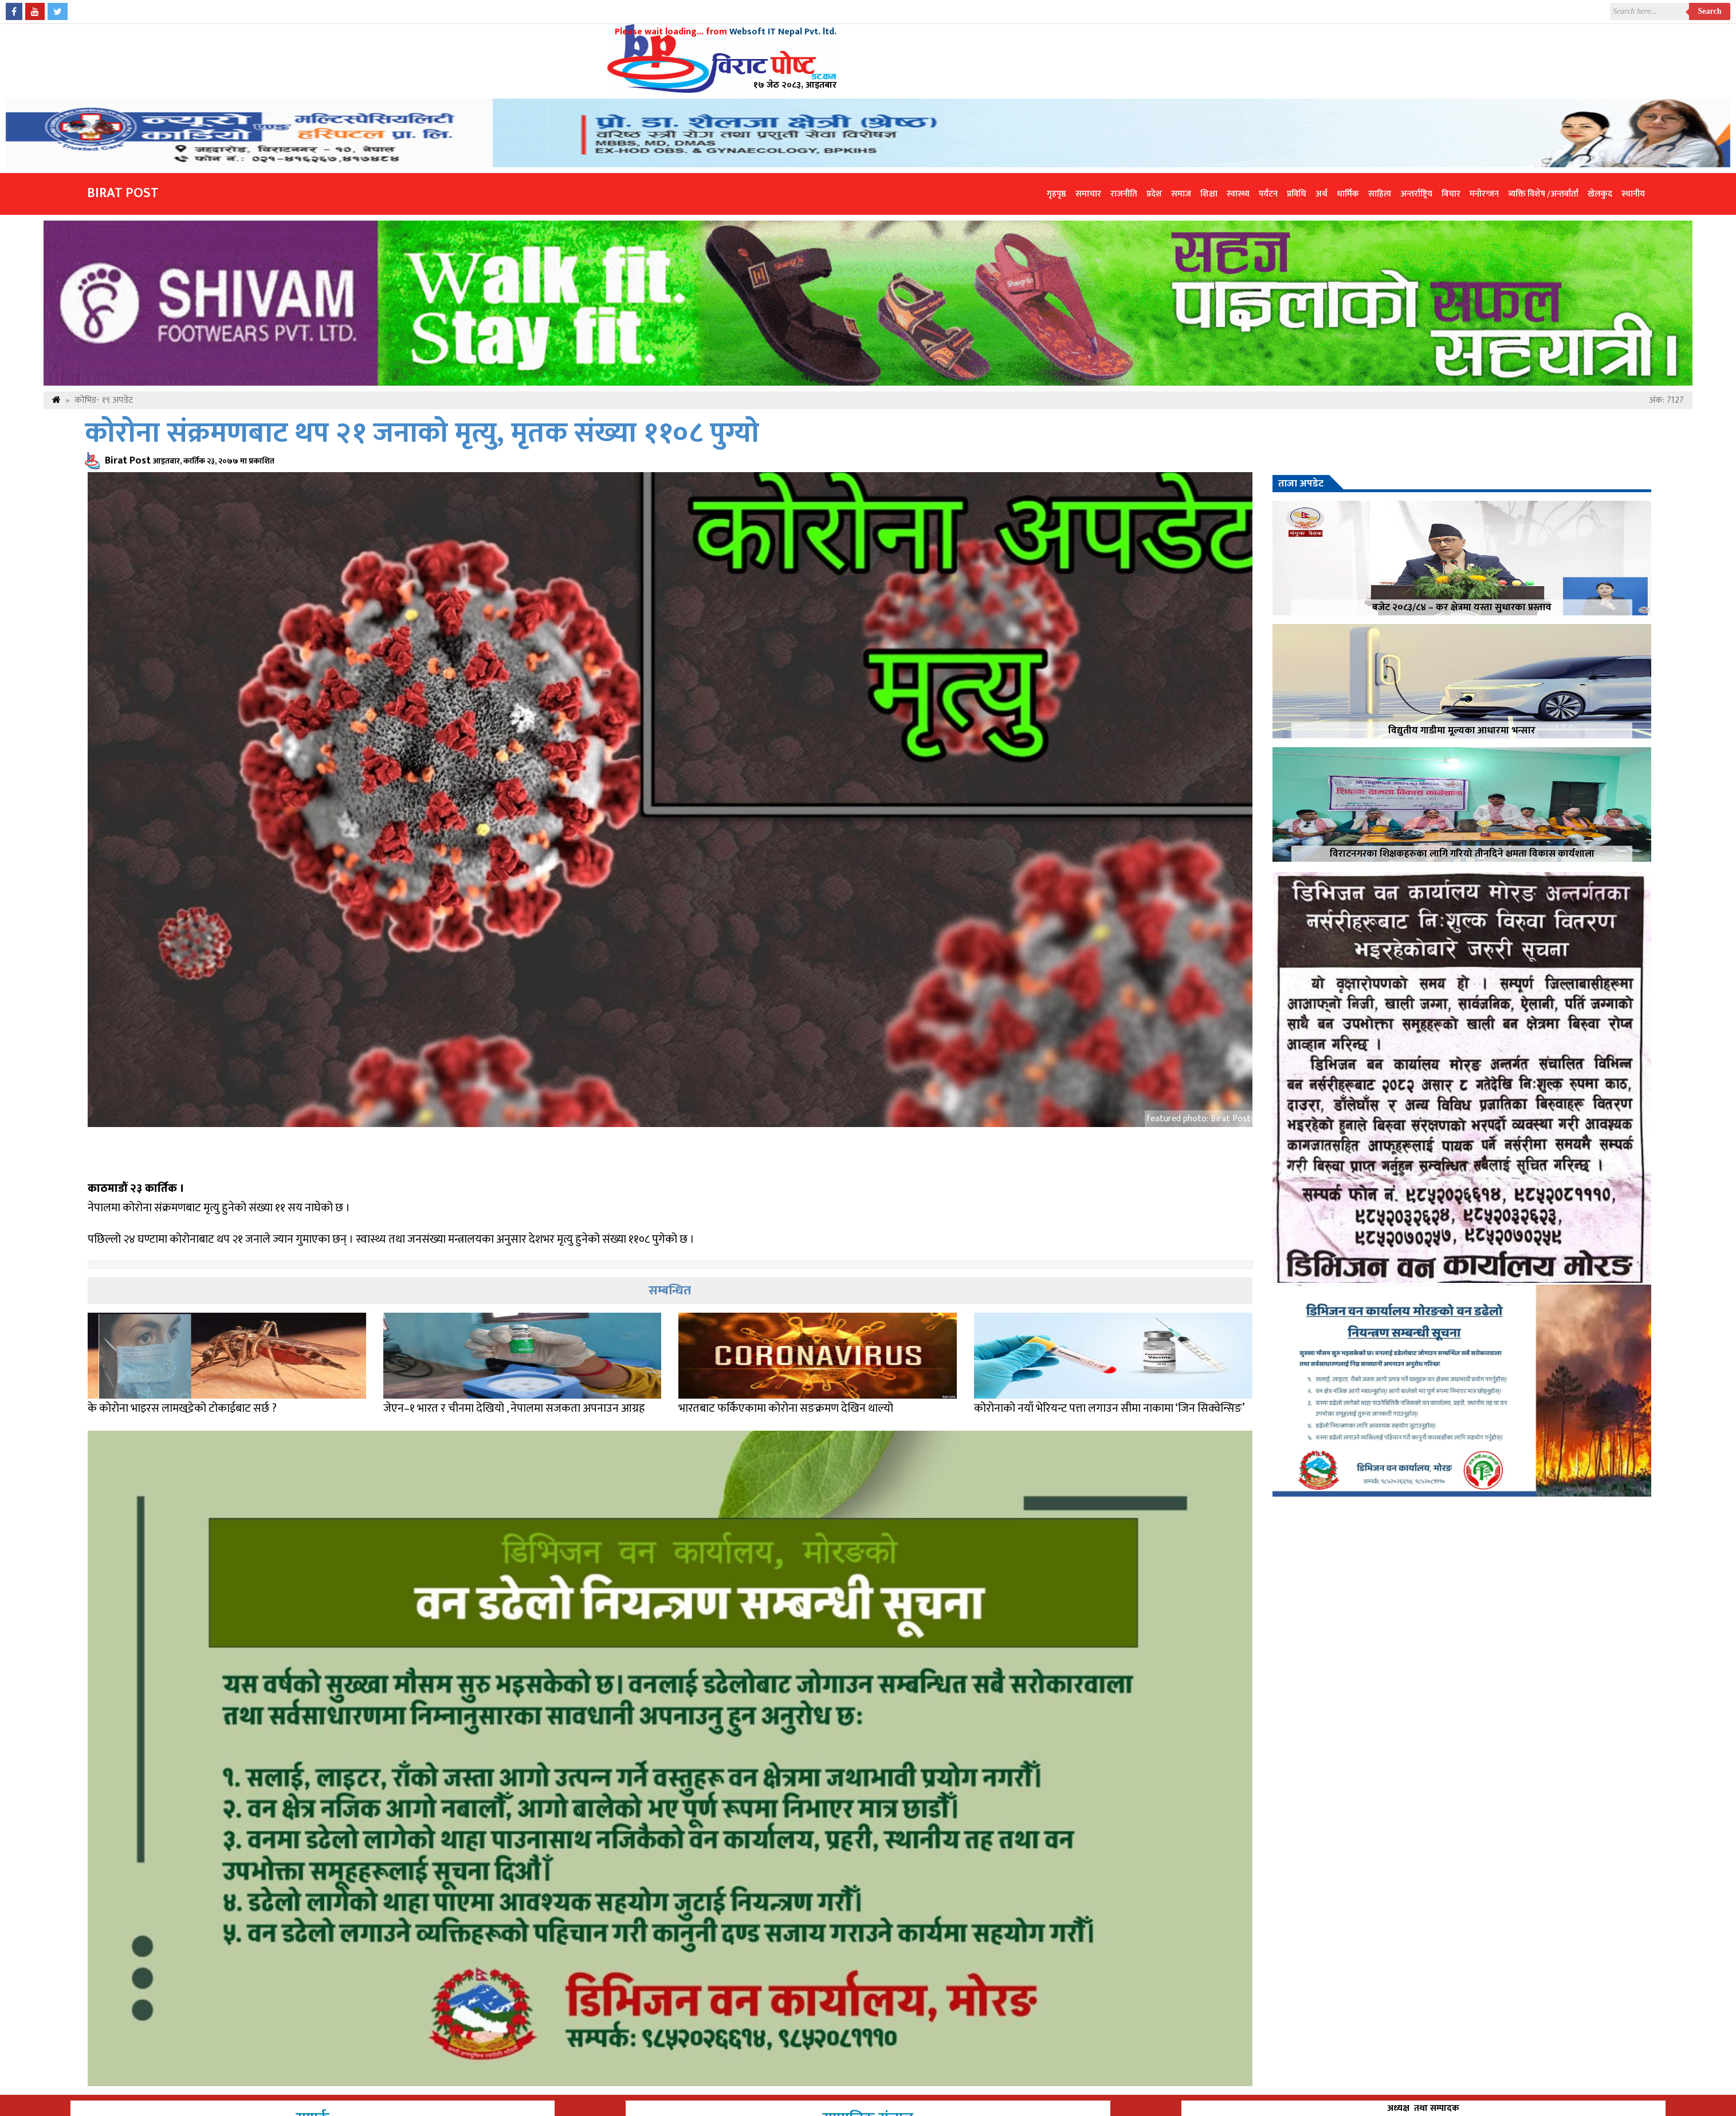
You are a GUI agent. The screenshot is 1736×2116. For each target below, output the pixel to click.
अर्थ (1321, 194)
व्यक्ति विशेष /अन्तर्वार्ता (1543, 194)
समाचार (1088, 194)
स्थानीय (1633, 194)
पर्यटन (1268, 194)
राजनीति (1123, 194)
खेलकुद (1600, 194)
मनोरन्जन (1484, 194)
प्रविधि (1296, 194)
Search (1710, 11)
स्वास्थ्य (1238, 194)
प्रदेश (1154, 194)
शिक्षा (1208, 194)
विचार (1451, 194)
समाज (1181, 194)
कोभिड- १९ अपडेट (103, 400)
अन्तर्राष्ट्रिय (1416, 194)
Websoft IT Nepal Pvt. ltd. (782, 32)
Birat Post (123, 193)
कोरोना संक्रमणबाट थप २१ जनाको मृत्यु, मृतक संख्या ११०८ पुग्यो (422, 433)
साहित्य (1379, 194)
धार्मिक (1348, 194)
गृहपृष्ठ (1056, 194)
